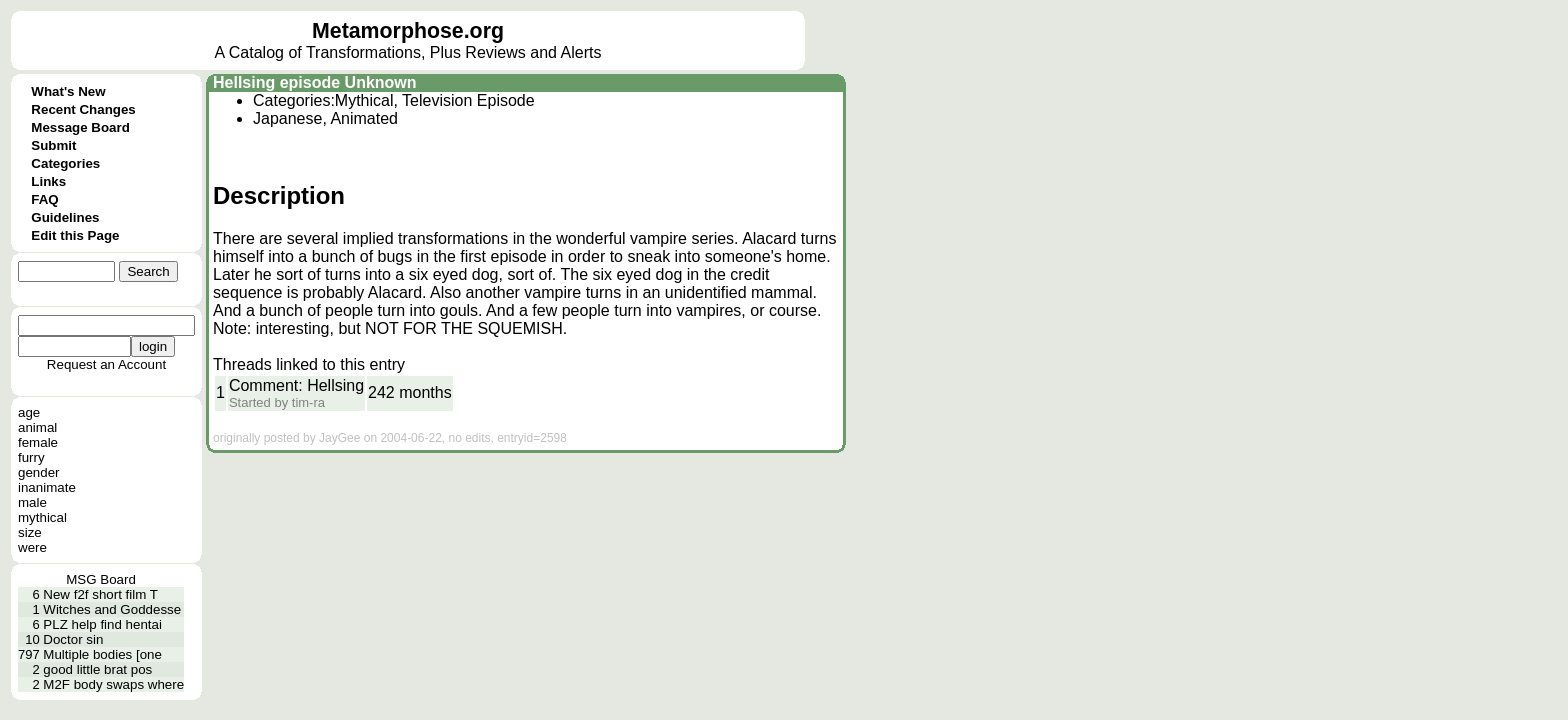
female (38, 442)
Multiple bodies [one (102, 654)
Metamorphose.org (408, 31)
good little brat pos (97, 669)
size (30, 532)
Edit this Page (75, 235)
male (32, 502)
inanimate (47, 487)
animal (37, 427)
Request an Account (106, 364)
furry (31, 457)
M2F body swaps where (113, 684)
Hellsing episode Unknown (315, 82)
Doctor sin (73, 639)
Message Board (80, 127)
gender (39, 472)
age (29, 412)
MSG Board (101, 579)
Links (48, 181)
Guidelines (65, 217)
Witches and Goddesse (112, 609)
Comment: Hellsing (296, 385)
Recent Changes (83, 109)
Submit (53, 145)
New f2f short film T (100, 594)
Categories (65, 163)
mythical (42, 517)
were (32, 547)
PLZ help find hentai (102, 624)
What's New (68, 91)
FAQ (44, 199)
